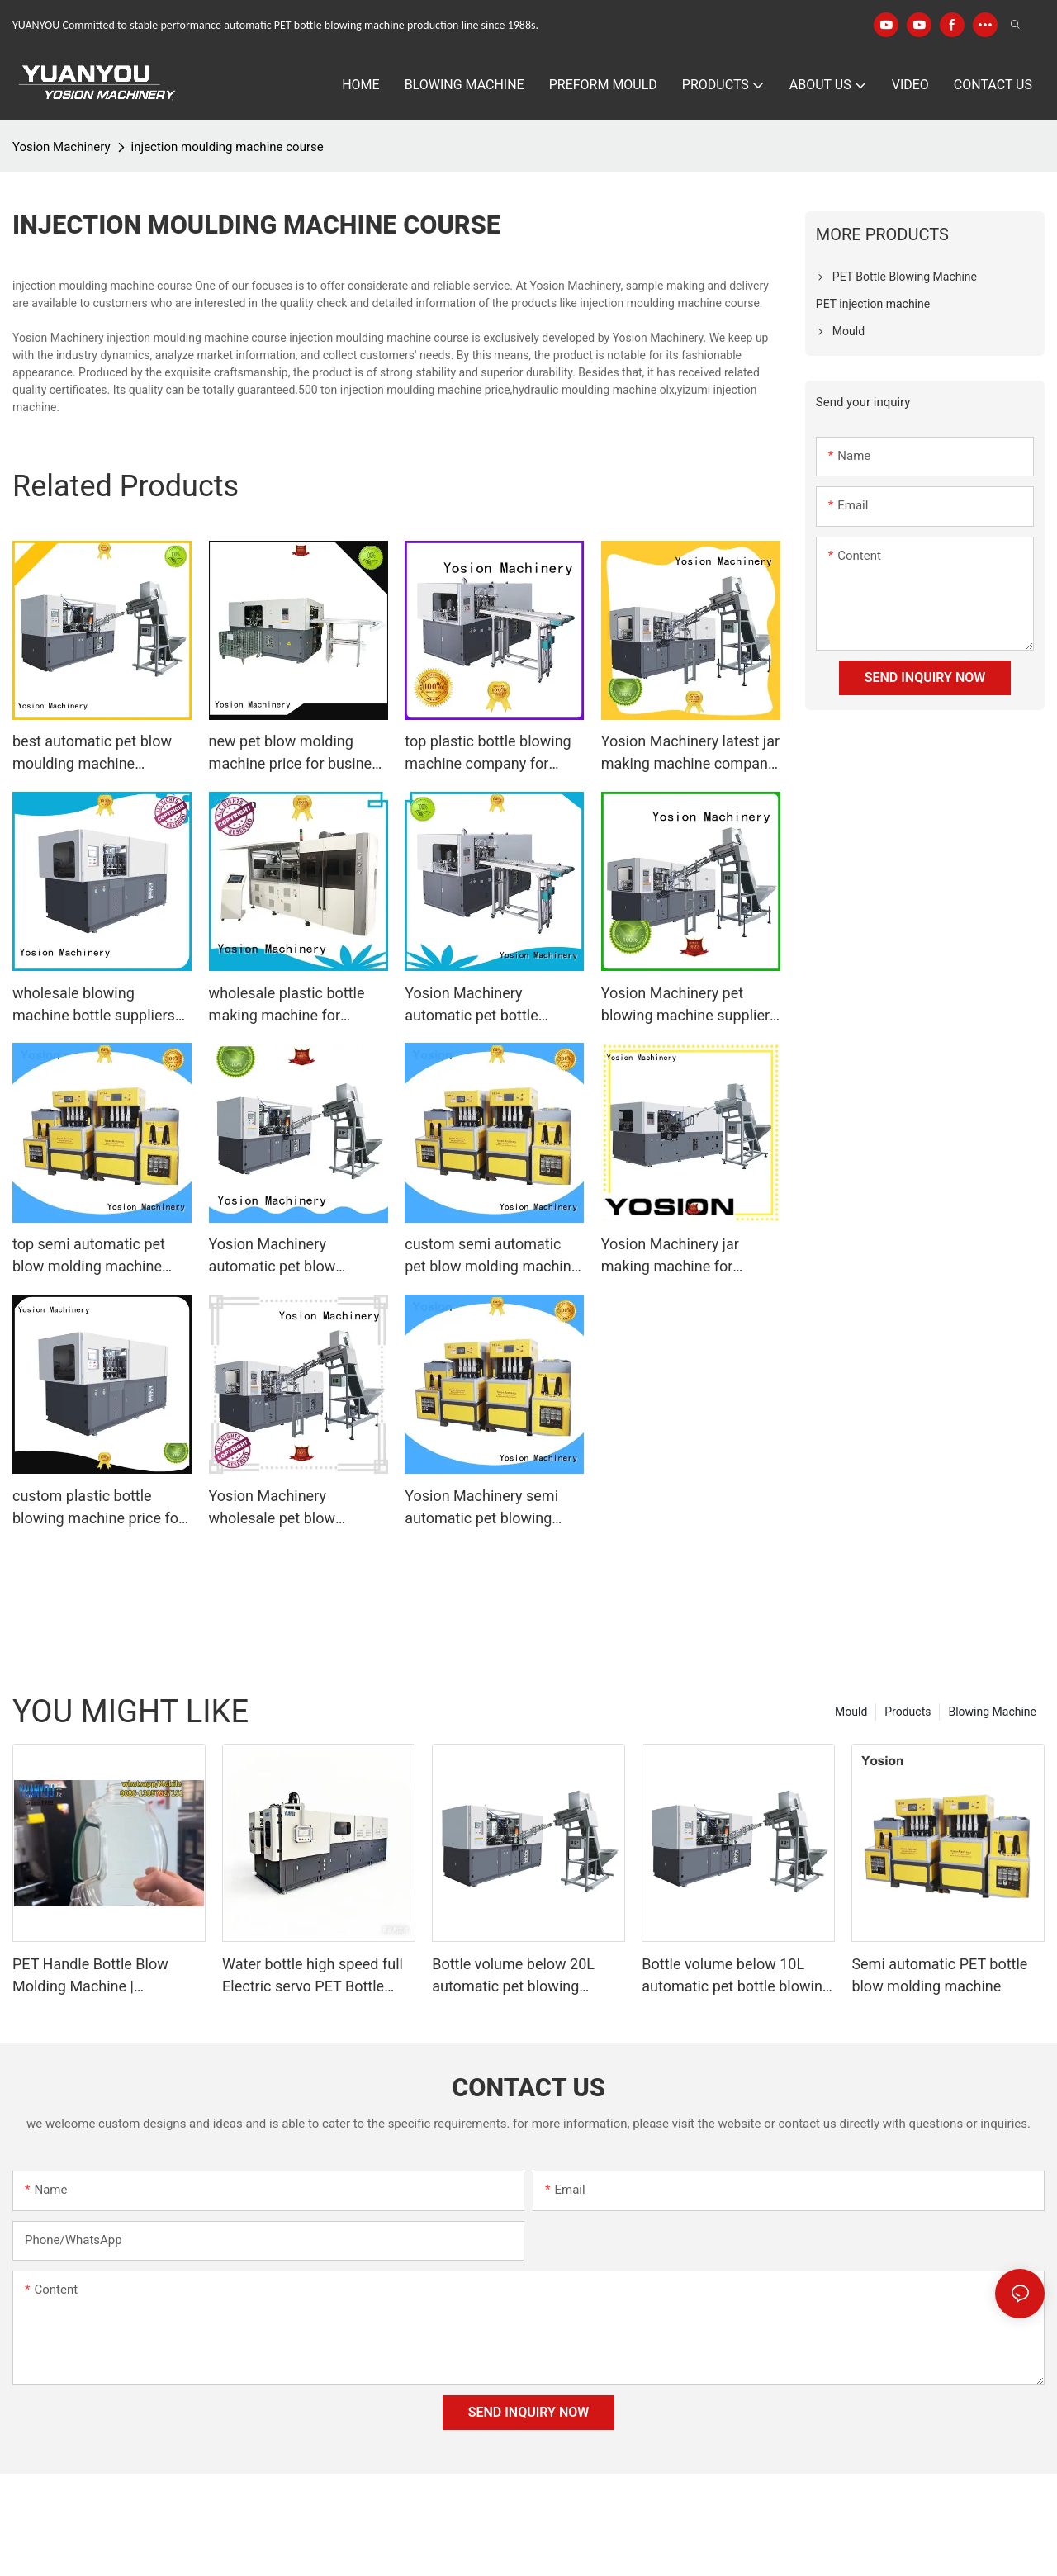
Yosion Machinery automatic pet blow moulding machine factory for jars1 (295, 1256)
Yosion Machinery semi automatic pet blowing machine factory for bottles (494, 1508)
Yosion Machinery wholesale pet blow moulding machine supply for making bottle (293, 1508)
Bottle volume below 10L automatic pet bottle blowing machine (736, 1976)
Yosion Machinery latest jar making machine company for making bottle (690, 753)
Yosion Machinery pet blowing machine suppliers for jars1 (689, 1005)
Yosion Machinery (61, 147)
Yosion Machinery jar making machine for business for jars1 (670, 1256)
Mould (851, 1711)
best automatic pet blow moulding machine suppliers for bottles (92, 753)
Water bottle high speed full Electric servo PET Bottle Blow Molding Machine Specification (312, 1976)
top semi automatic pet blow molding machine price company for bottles (97, 1256)
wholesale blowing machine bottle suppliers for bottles (93, 1005)
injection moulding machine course (227, 147)
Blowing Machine (992, 1711)
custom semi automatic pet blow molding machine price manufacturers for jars (492, 1256)
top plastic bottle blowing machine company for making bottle (488, 753)
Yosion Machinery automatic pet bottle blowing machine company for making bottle (493, 1005)
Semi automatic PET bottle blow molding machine (939, 1975)
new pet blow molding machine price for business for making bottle (298, 753)
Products (907, 1711)
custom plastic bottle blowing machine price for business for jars (97, 1508)
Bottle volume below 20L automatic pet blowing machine (513, 1976)
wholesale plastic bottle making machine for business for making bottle (297, 1005)
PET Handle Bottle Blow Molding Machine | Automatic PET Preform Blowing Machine (90, 1976)
